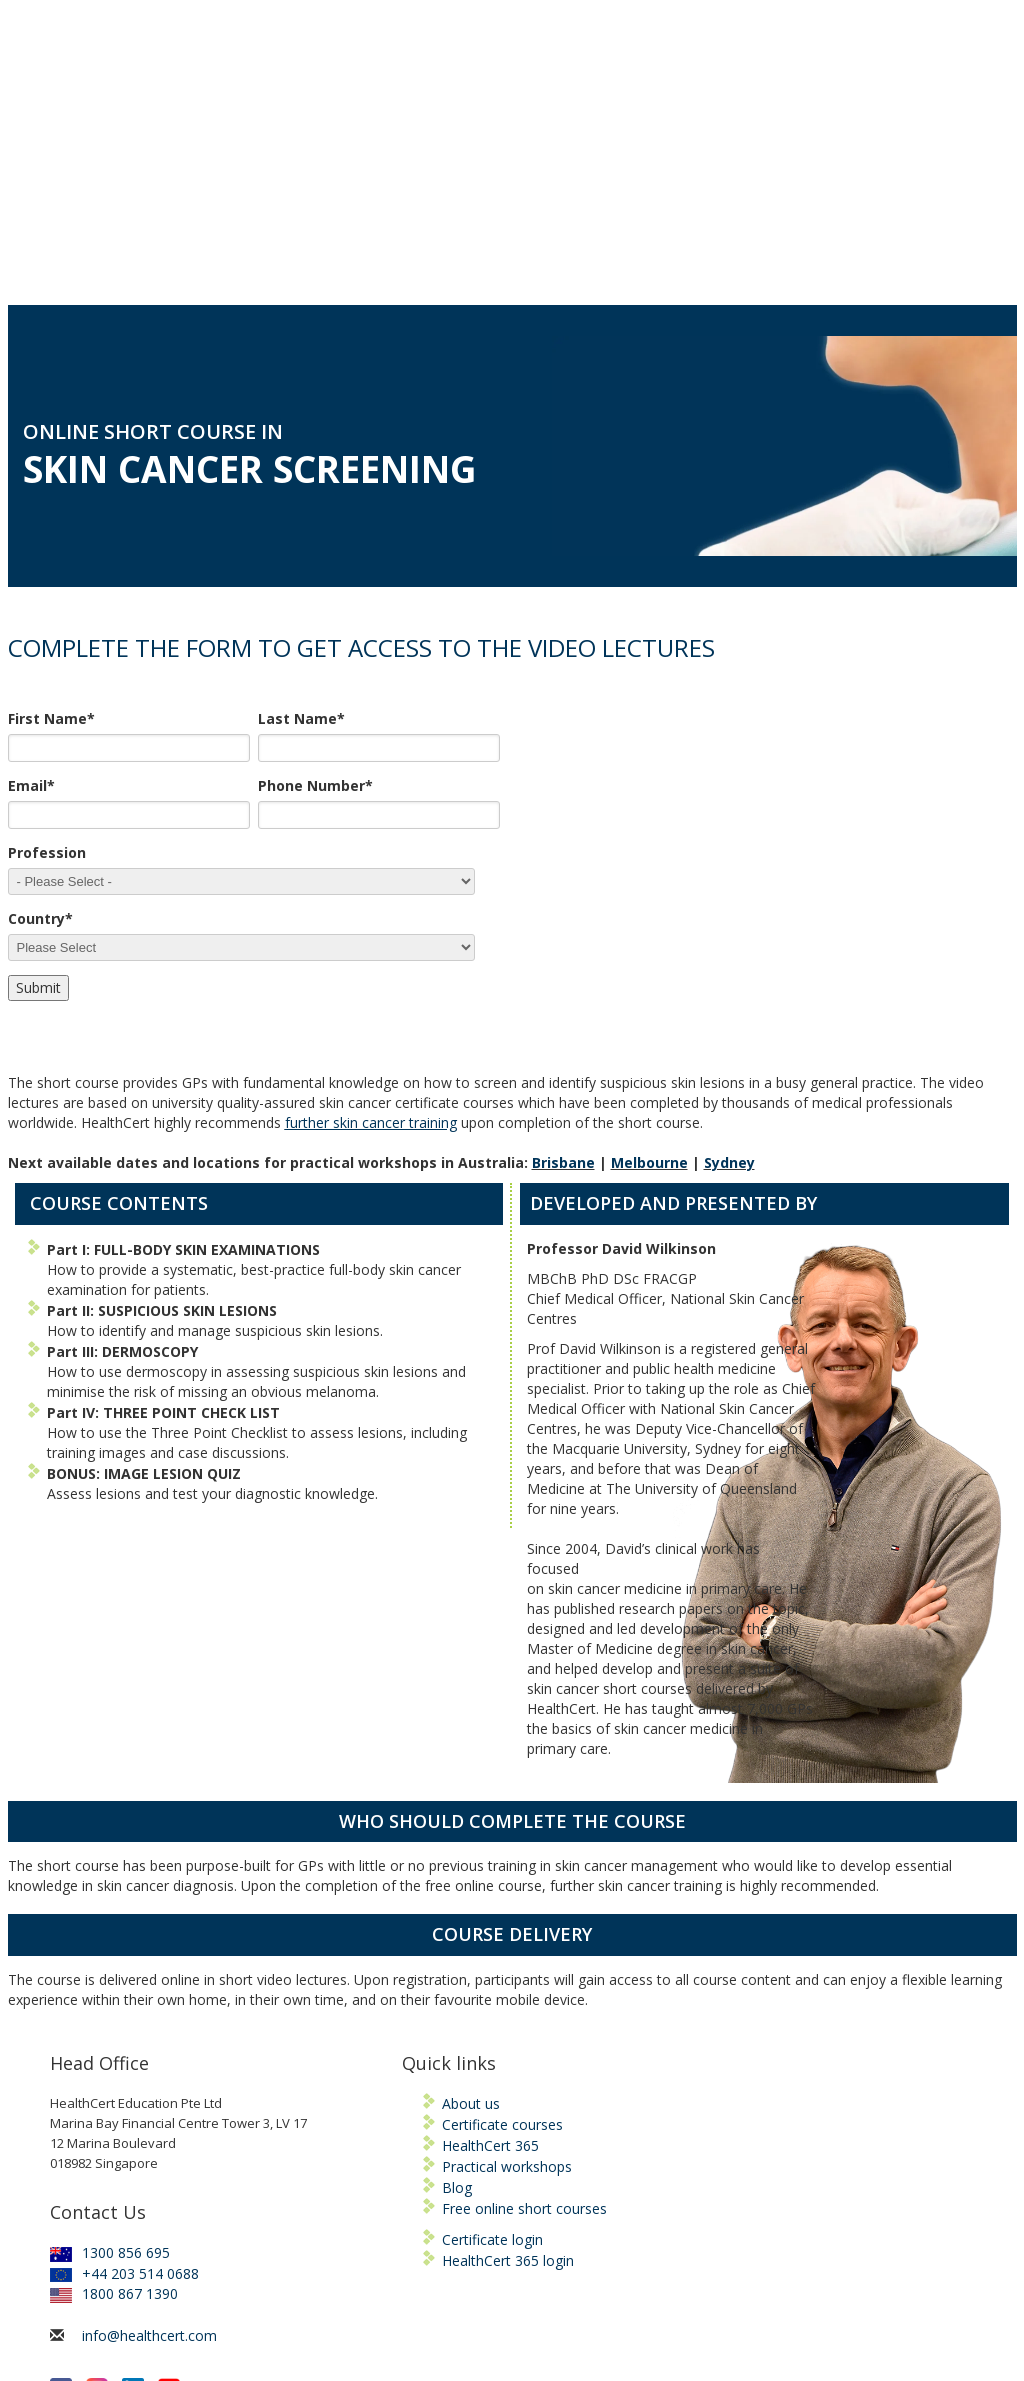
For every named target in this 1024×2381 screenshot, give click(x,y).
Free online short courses (524, 2009)
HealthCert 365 (490, 1946)
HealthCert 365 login (508, 2061)
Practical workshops (507, 1967)
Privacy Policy (669, 2315)
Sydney (729, 963)
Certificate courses (502, 1925)
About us (471, 1904)
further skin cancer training (371, 923)
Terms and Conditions (551, 2315)
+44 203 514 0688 (124, 2074)
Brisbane (563, 963)
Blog (457, 1988)
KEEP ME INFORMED (120, 2255)
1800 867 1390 (114, 2094)
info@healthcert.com (149, 2136)
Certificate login (492, 2040)
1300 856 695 (110, 2053)
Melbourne (649, 963)
